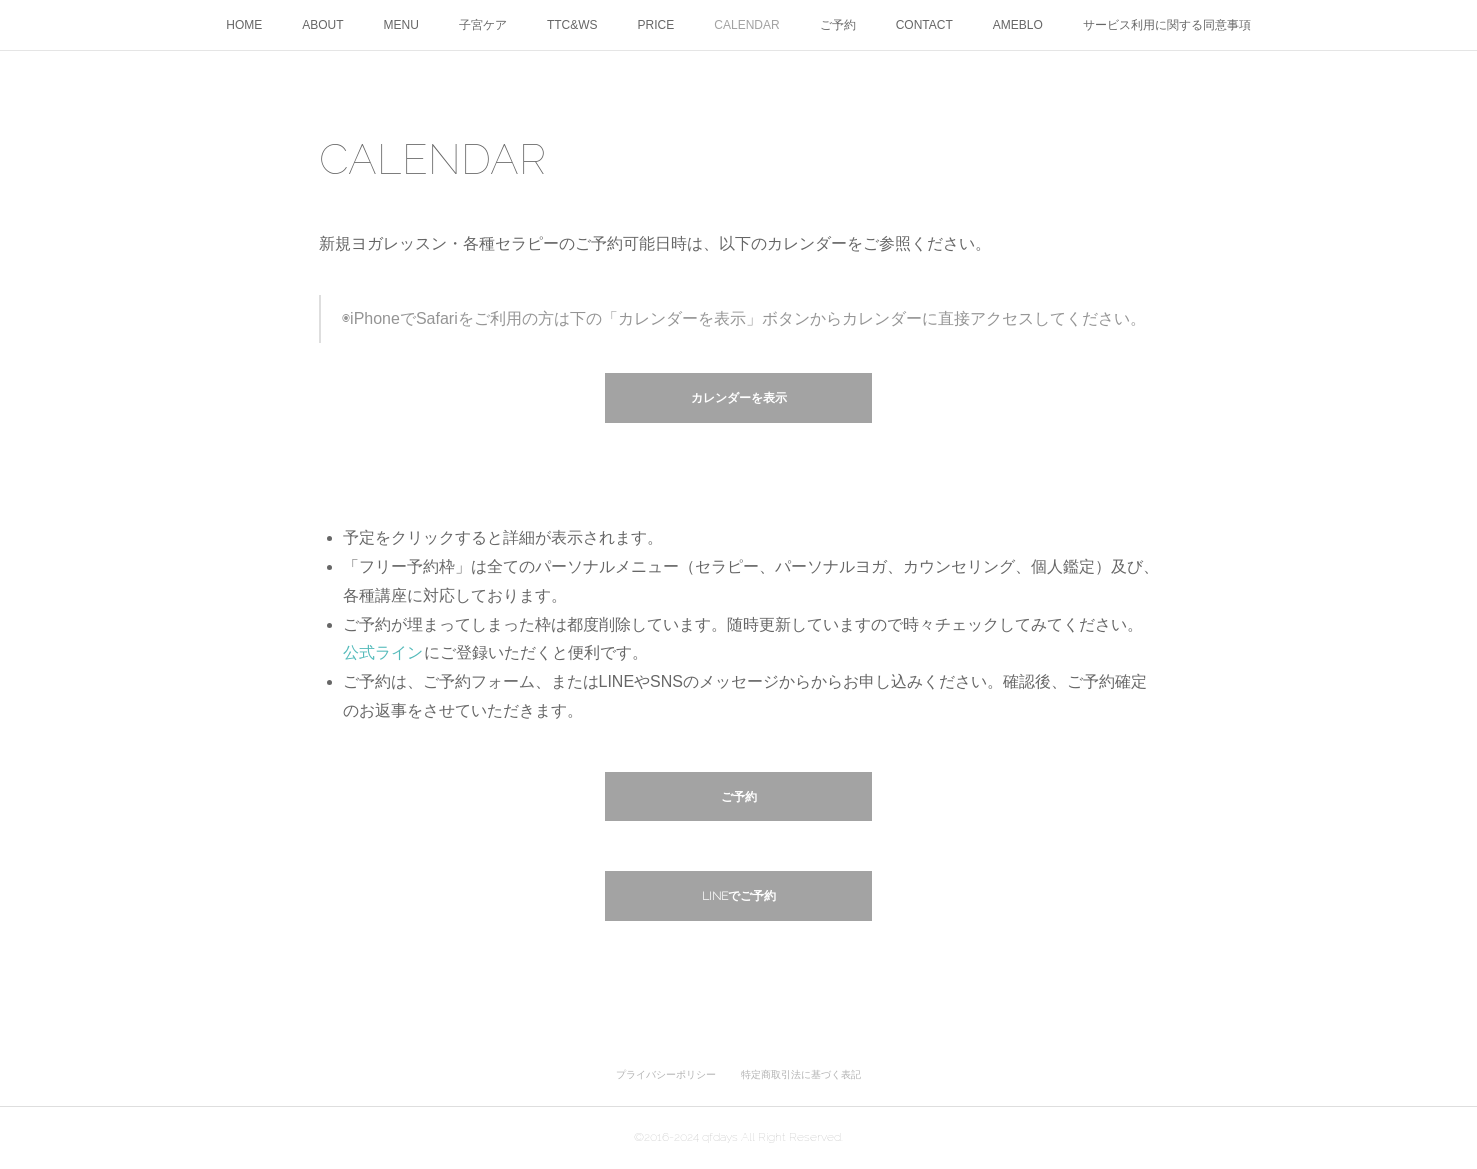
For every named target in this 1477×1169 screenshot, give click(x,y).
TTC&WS (572, 25)
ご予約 (838, 25)
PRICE (656, 25)
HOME (244, 25)
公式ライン (383, 652)
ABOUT (322, 25)
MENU (401, 25)
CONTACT (924, 25)
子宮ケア (483, 25)
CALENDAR (746, 25)
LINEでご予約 (739, 896)
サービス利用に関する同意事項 (1167, 25)
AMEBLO (1018, 25)
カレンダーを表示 (739, 398)
